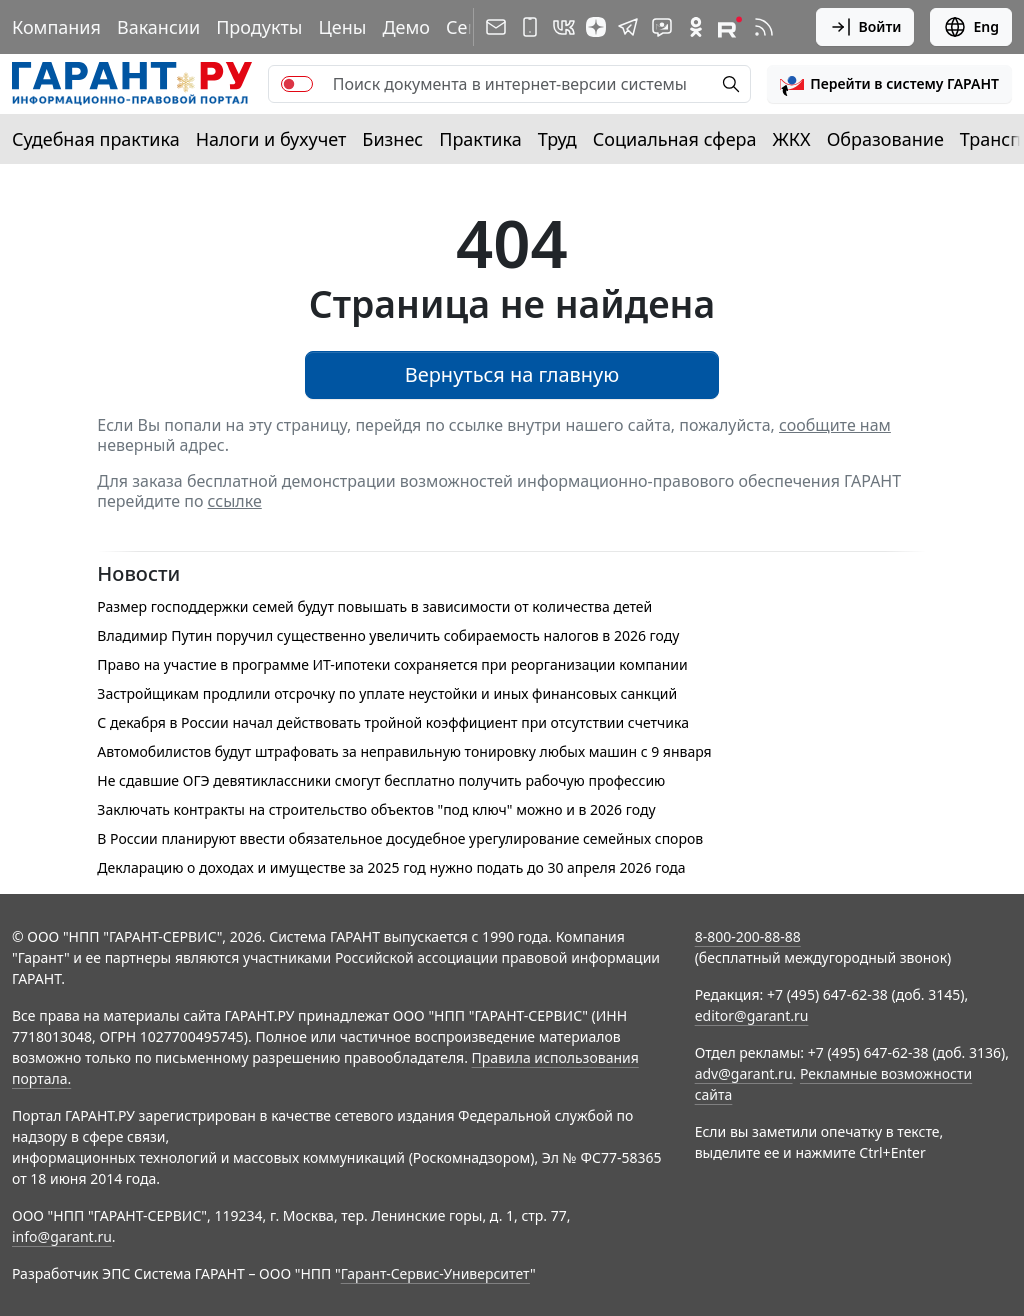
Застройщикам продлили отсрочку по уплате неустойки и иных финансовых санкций (387, 693)
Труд (557, 139)
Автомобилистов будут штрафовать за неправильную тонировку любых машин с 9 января (404, 751)
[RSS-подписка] (764, 27)
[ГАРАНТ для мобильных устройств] (530, 27)
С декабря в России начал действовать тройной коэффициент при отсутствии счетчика (393, 722)
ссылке (235, 501)
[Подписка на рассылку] (496, 27)
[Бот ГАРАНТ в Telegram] (662, 27)
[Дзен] (596, 27)
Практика (480, 139)
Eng (971, 27)
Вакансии (158, 27)
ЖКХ (792, 139)
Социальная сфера (675, 139)
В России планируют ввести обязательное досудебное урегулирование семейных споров (400, 838)
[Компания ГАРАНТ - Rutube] (730, 27)
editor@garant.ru (752, 1015)
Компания (56, 27)
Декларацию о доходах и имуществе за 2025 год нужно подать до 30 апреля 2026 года (391, 867)
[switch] (297, 84)
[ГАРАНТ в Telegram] (628, 27)
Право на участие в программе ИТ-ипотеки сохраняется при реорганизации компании (392, 664)
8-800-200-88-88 (748, 936)
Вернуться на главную (512, 374)
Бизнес (392, 139)
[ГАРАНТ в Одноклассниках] (696, 27)
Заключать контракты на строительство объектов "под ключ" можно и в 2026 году (376, 809)
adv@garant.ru (744, 1073)
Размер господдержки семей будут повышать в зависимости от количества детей (374, 606)
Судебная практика (96, 139)
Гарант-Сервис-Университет (435, 1273)
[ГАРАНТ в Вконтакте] (564, 27)
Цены (342, 27)
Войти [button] (865, 27)
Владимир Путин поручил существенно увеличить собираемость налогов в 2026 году (388, 635)
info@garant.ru (62, 1236)
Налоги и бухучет (271, 139)
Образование (885, 139)
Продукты (259, 27)
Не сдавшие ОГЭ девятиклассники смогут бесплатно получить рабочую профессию (381, 780)
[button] (889, 84)
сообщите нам (835, 425)
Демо (406, 27)
